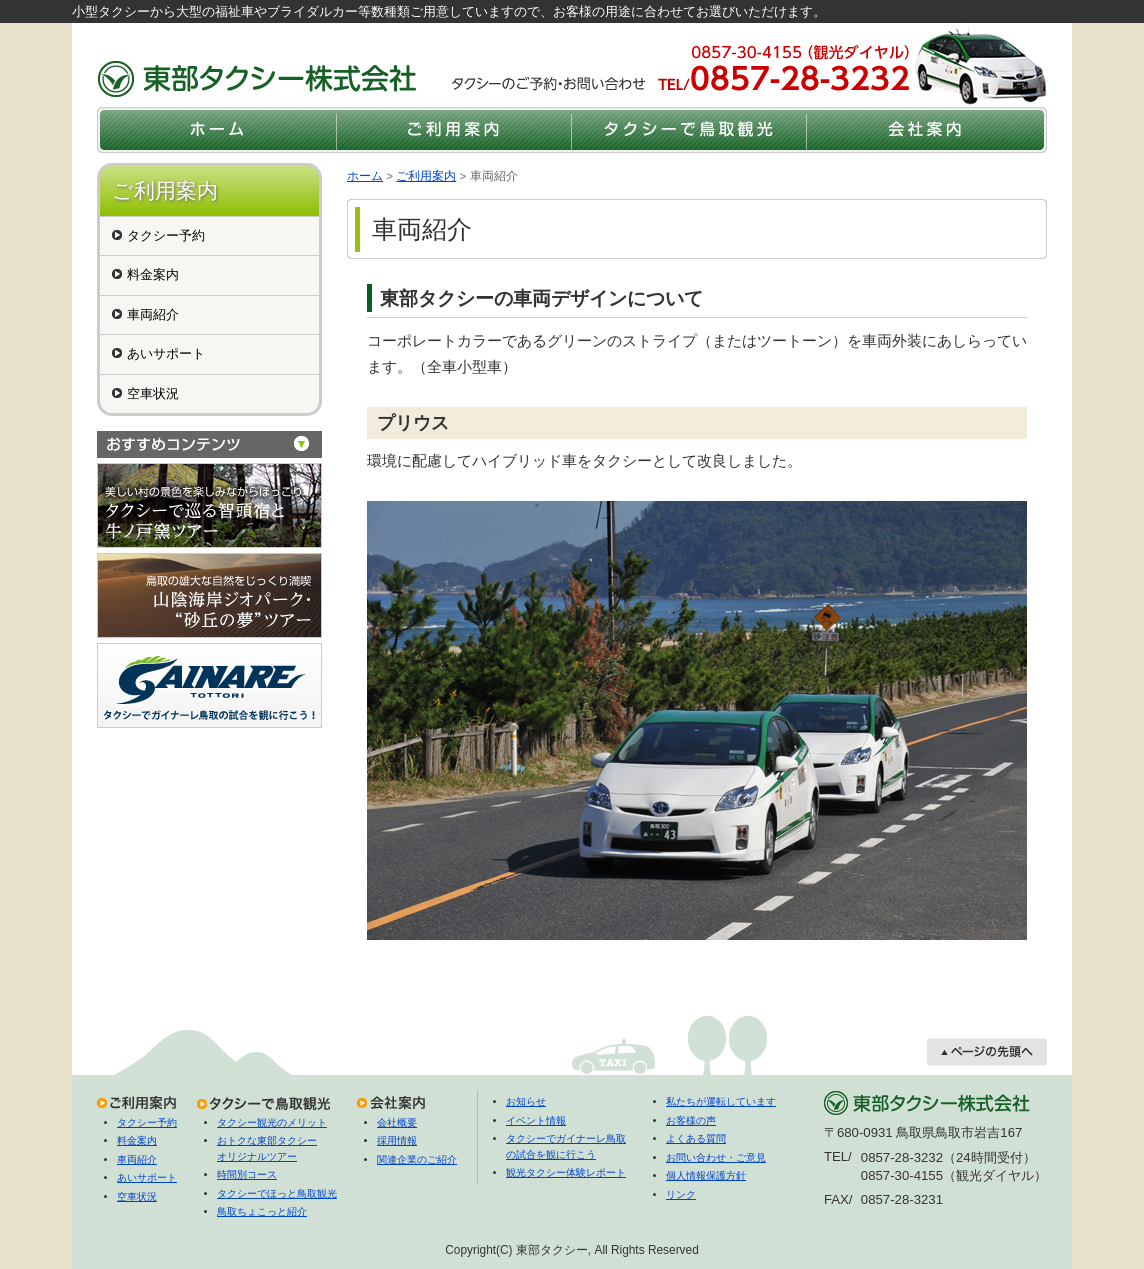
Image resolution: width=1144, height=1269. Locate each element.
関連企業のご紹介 (417, 1159)
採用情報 (397, 1140)
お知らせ (526, 1101)
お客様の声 (691, 1120)
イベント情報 (536, 1120)
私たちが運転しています (721, 1101)
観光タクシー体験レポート (566, 1172)
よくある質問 (696, 1138)
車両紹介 (153, 314)
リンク (681, 1194)
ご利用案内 (426, 175)
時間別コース (247, 1174)
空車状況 (153, 393)
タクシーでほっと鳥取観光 (277, 1193)
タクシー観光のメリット (272, 1122)
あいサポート (166, 353)
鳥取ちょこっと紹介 (262, 1211)
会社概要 (397, 1122)
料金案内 (153, 274)
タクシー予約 (166, 235)
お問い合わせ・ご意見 (716, 1157)
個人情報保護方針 (706, 1175)
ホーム (365, 175)
